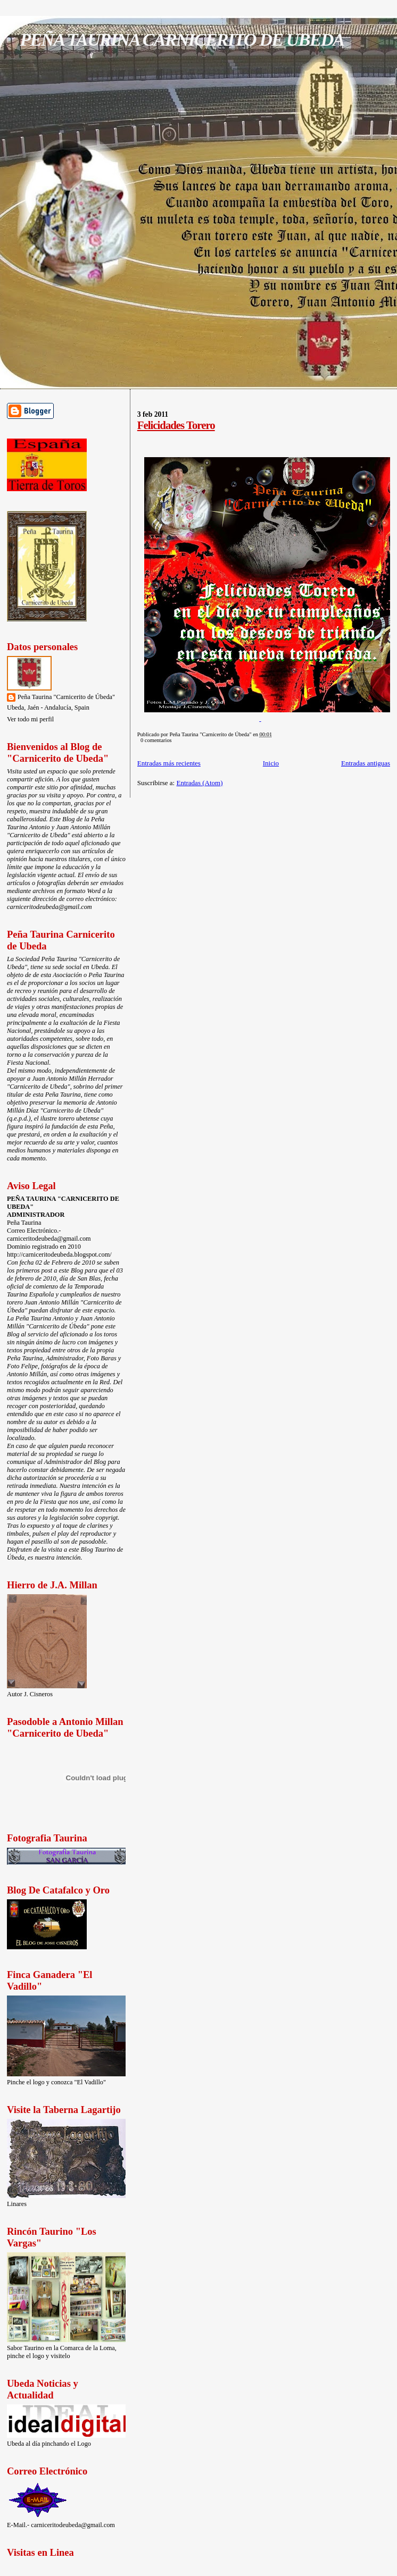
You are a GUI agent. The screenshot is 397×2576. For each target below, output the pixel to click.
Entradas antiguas (365, 763)
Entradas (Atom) (199, 783)
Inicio (271, 763)
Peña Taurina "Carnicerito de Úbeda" (66, 697)
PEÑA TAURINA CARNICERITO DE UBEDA (182, 39)
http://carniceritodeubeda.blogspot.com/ (59, 1254)
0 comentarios (156, 740)
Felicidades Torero (176, 425)
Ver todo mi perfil (30, 719)
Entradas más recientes (169, 763)
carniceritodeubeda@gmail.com (49, 907)
